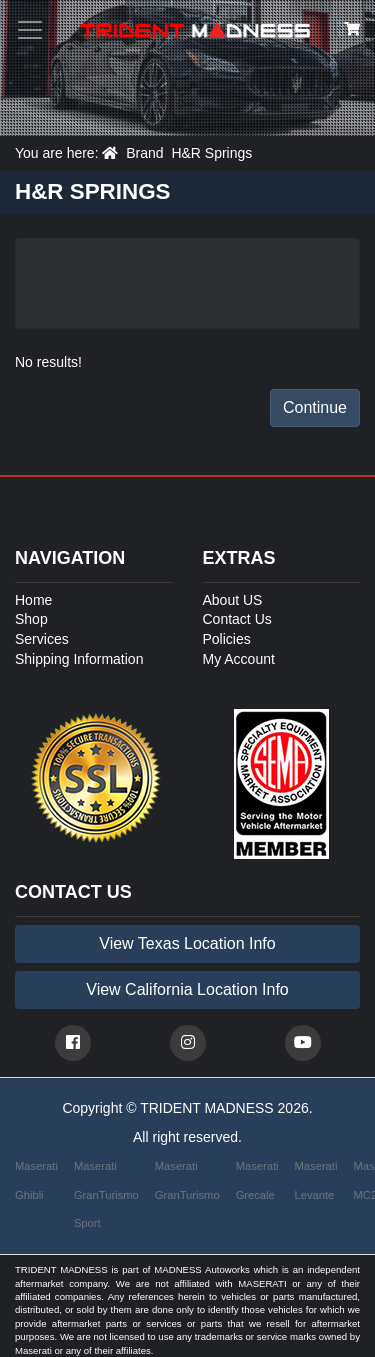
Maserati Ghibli (36, 1180)
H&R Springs (211, 153)
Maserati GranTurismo (187, 1180)
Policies (227, 639)
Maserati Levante (316, 1180)
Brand (144, 153)
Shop (31, 619)
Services (42, 639)
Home (33, 600)
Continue (315, 407)
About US (233, 600)
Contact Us (237, 619)
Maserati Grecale (257, 1180)
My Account (239, 659)
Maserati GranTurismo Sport (106, 1195)
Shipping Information (79, 659)
